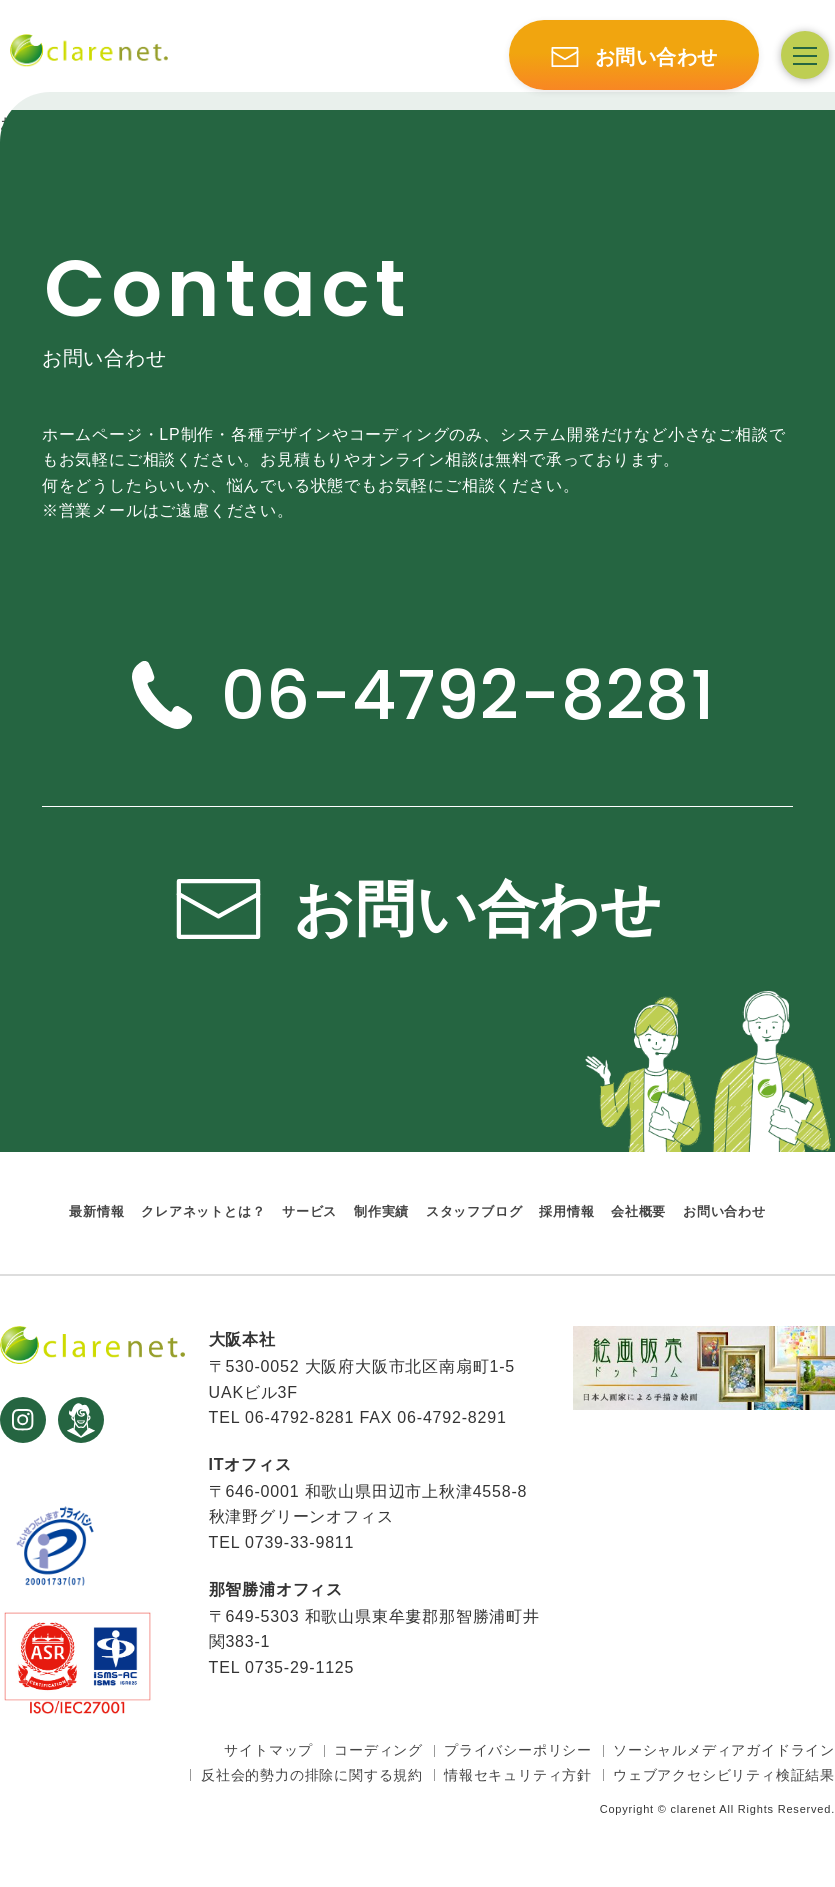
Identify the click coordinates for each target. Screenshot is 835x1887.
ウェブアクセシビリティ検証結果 (724, 1775)
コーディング (378, 1750)
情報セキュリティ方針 (518, 1775)
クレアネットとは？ (203, 1212)
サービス (309, 1212)
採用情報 (566, 1212)
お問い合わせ (724, 1212)
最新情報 (96, 1212)
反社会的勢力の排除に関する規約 (312, 1775)
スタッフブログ (474, 1212)
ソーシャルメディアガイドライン (724, 1750)
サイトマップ (268, 1750)
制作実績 (381, 1212)
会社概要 (638, 1212)
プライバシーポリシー (518, 1750)
